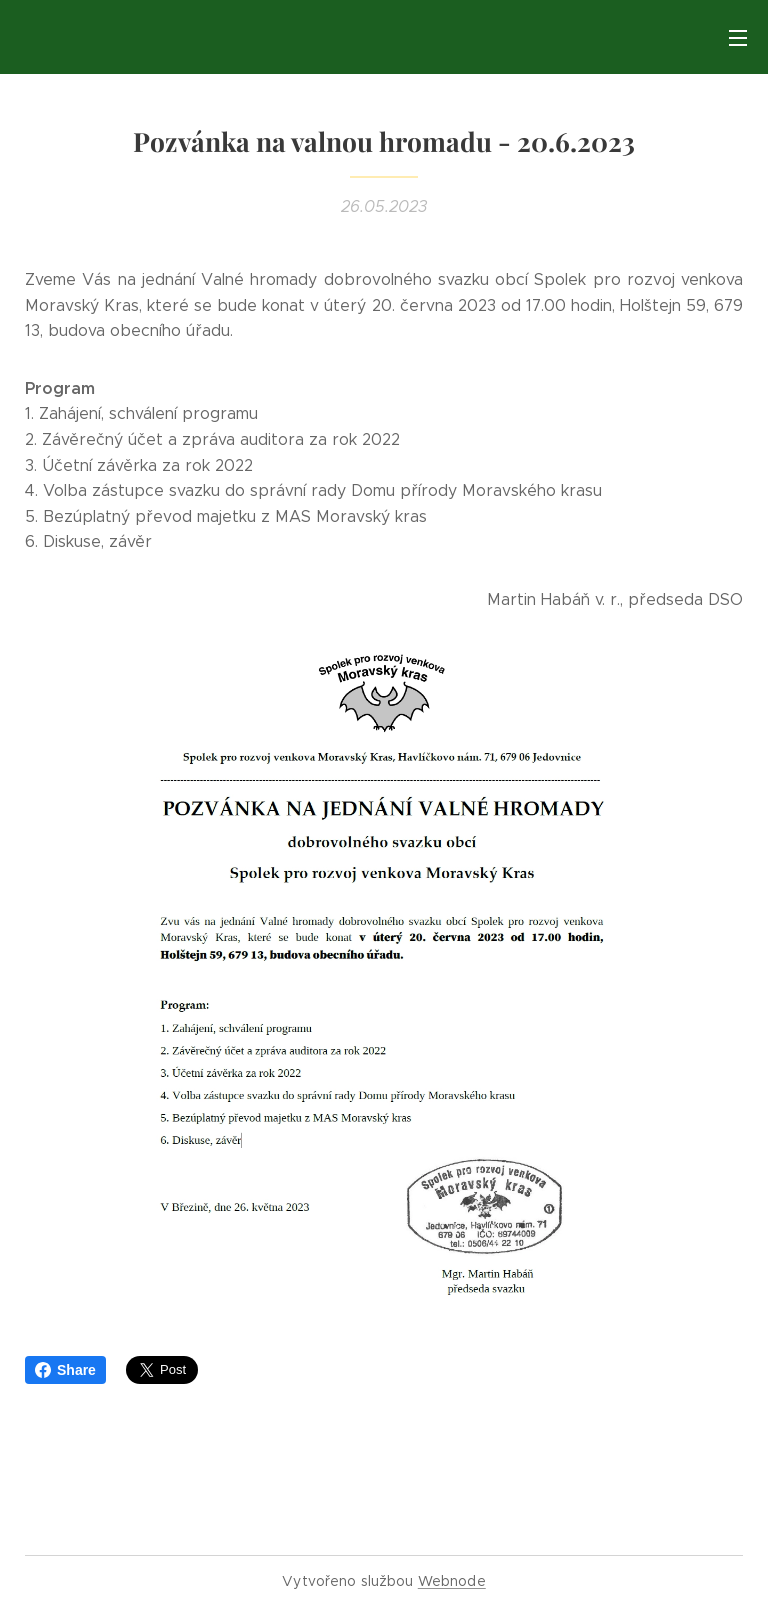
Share (65, 1370)
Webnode (452, 1581)
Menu (738, 38)
